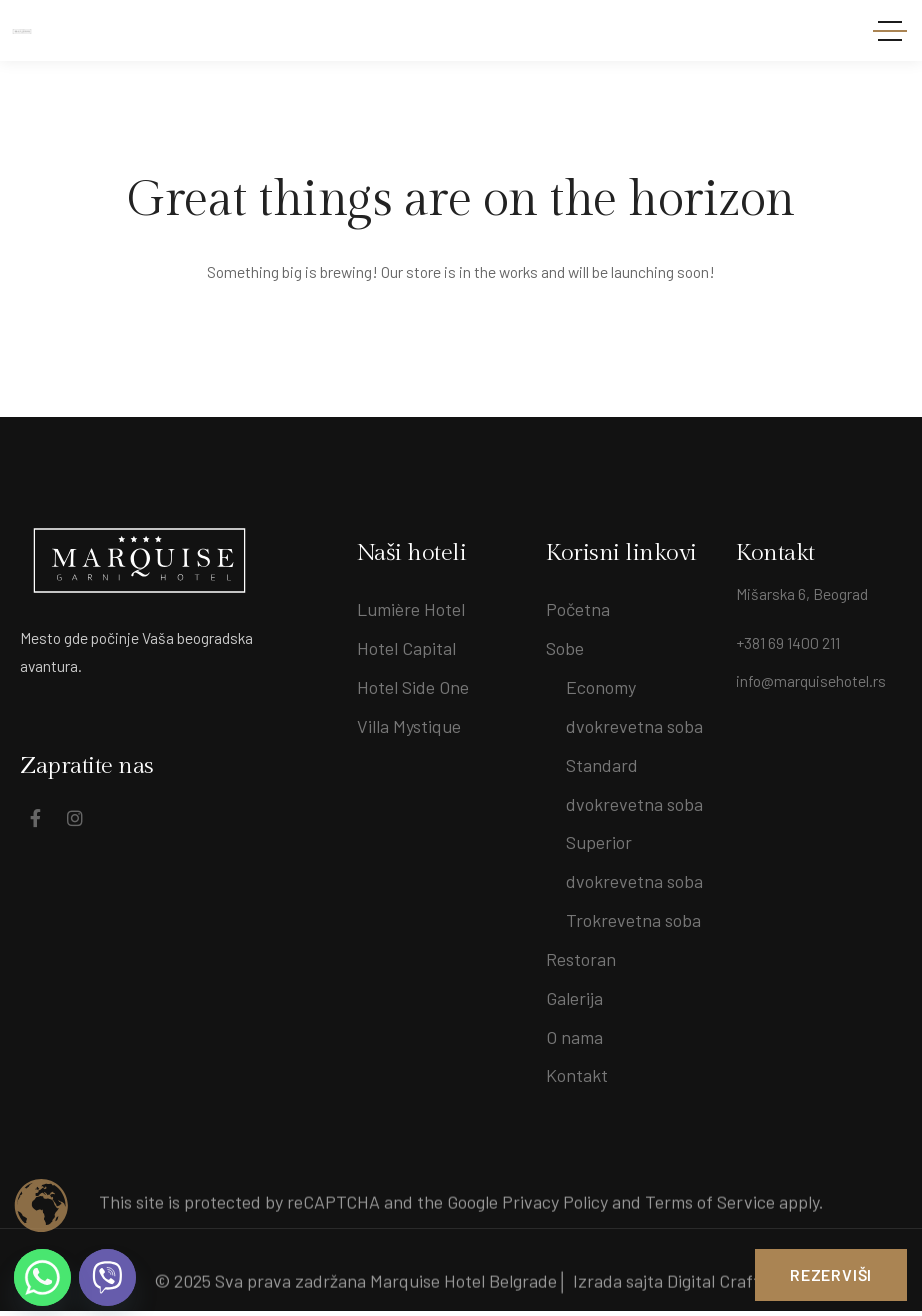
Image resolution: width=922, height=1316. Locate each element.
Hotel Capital (406, 649)
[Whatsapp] (42, 1277)
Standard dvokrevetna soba (634, 785)
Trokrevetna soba (633, 923)
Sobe (565, 649)
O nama (574, 1040)
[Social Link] (35, 818)
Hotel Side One (413, 688)
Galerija (574, 1001)
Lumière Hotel (411, 609)
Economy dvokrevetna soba (634, 707)
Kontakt (577, 1080)
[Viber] (107, 1277)
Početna (578, 609)
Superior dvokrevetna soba (634, 863)
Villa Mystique (409, 727)
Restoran (581, 962)
